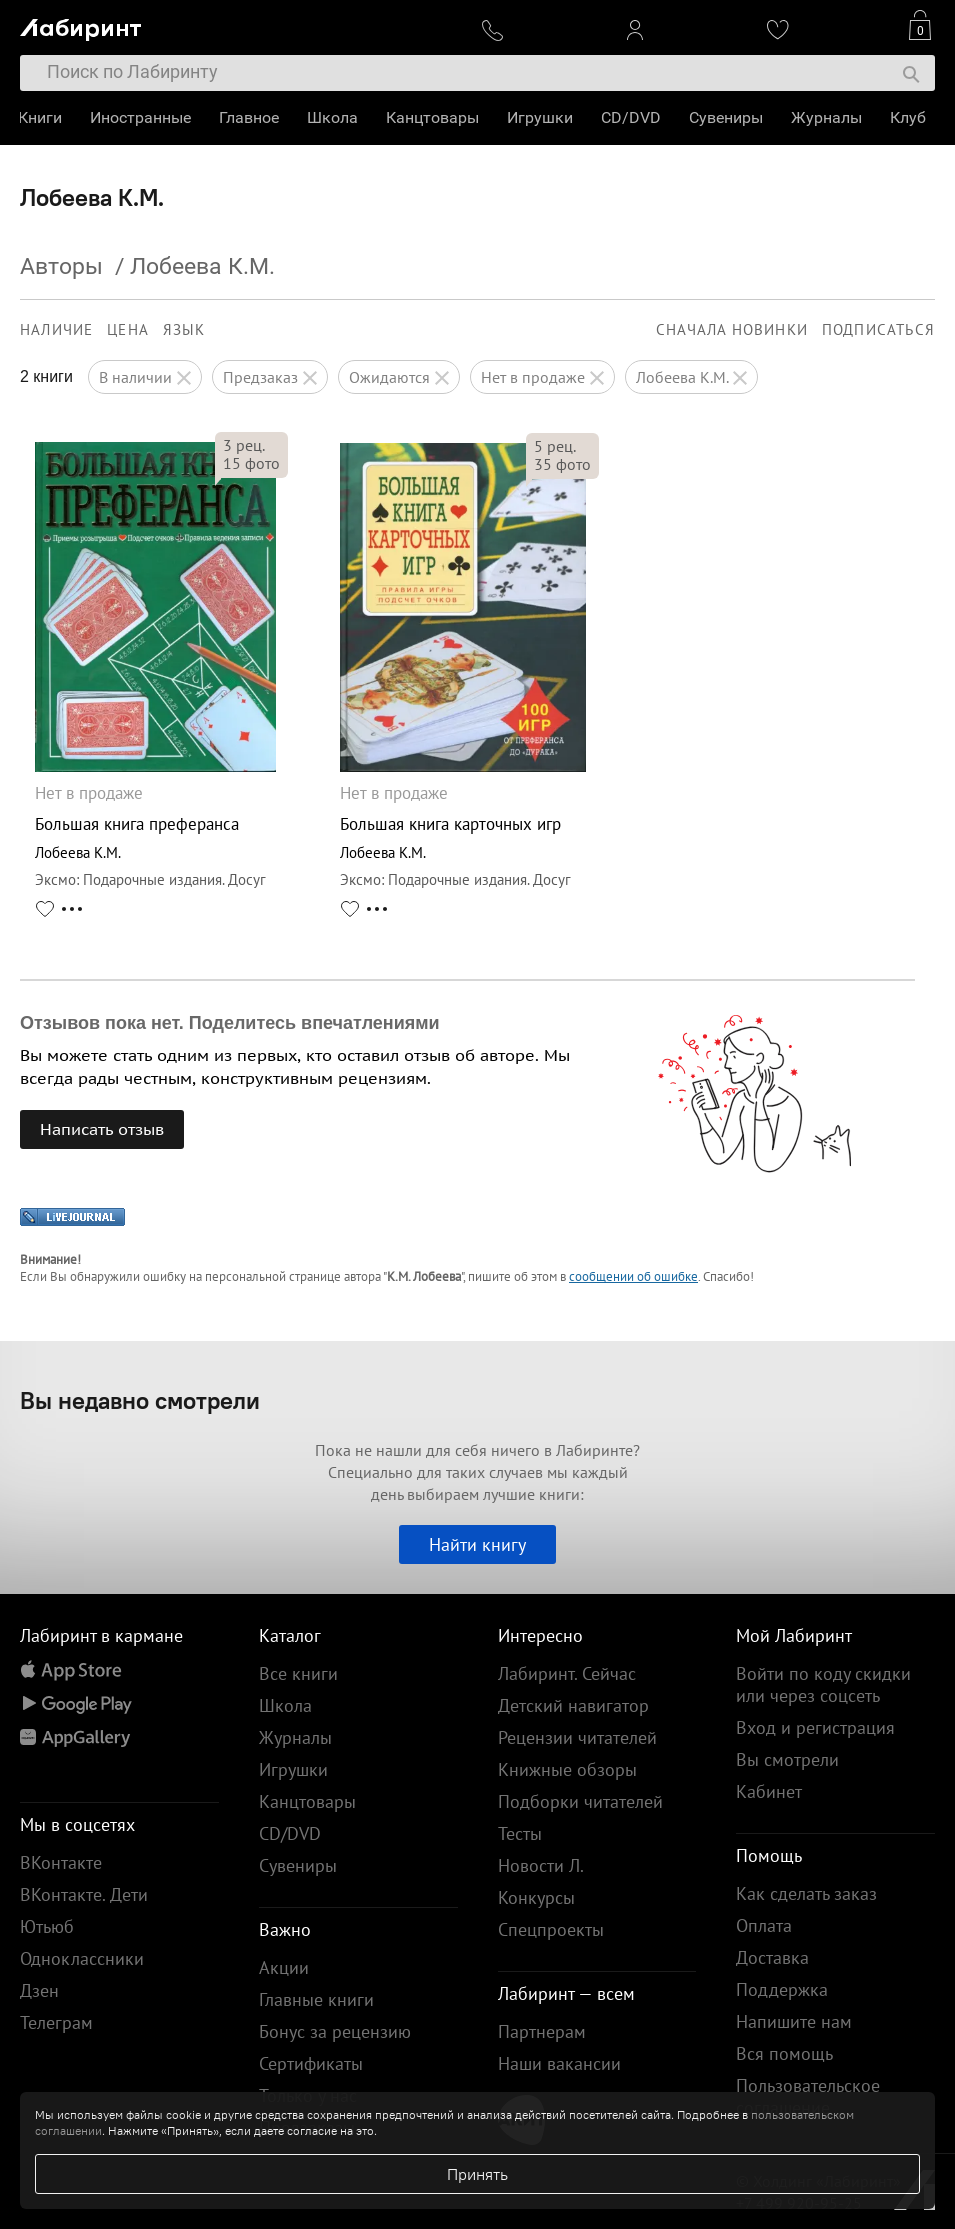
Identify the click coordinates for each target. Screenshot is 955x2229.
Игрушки (542, 117)
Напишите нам (794, 2021)
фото (251, 463)
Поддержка (782, 1989)
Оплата (764, 1925)
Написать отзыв (102, 1129)
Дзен (39, 1990)
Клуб (910, 117)
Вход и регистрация (815, 1727)
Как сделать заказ (806, 1893)
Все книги (298, 1673)
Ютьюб (47, 1926)
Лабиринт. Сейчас (567, 1673)
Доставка (772, 1957)
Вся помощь (784, 2053)
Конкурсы (536, 1897)
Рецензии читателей (577, 1737)
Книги (42, 117)
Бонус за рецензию (335, 2031)
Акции (284, 1967)
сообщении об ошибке (633, 1276)
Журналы (828, 117)
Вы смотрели (787, 1759)
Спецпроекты (551, 1929)
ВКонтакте (61, 1862)
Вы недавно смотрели (140, 1400)
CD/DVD (633, 117)
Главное (251, 117)
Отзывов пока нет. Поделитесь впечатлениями (230, 1023)
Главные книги (316, 1999)
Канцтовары (434, 117)
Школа (334, 117)
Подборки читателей (580, 1801)
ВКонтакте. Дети (84, 1894)
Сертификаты (311, 2063)
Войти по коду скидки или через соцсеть (823, 1684)
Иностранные (142, 117)
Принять (477, 2174)
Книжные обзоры (567, 1769)
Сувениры (728, 117)
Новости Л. (541, 1865)
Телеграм (56, 2022)
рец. (244, 445)
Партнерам (542, 2031)
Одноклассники (82, 1958)
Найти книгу (477, 1544)
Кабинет (769, 1791)
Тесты (520, 1833)
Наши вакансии (559, 2063)
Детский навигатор (573, 1705)
